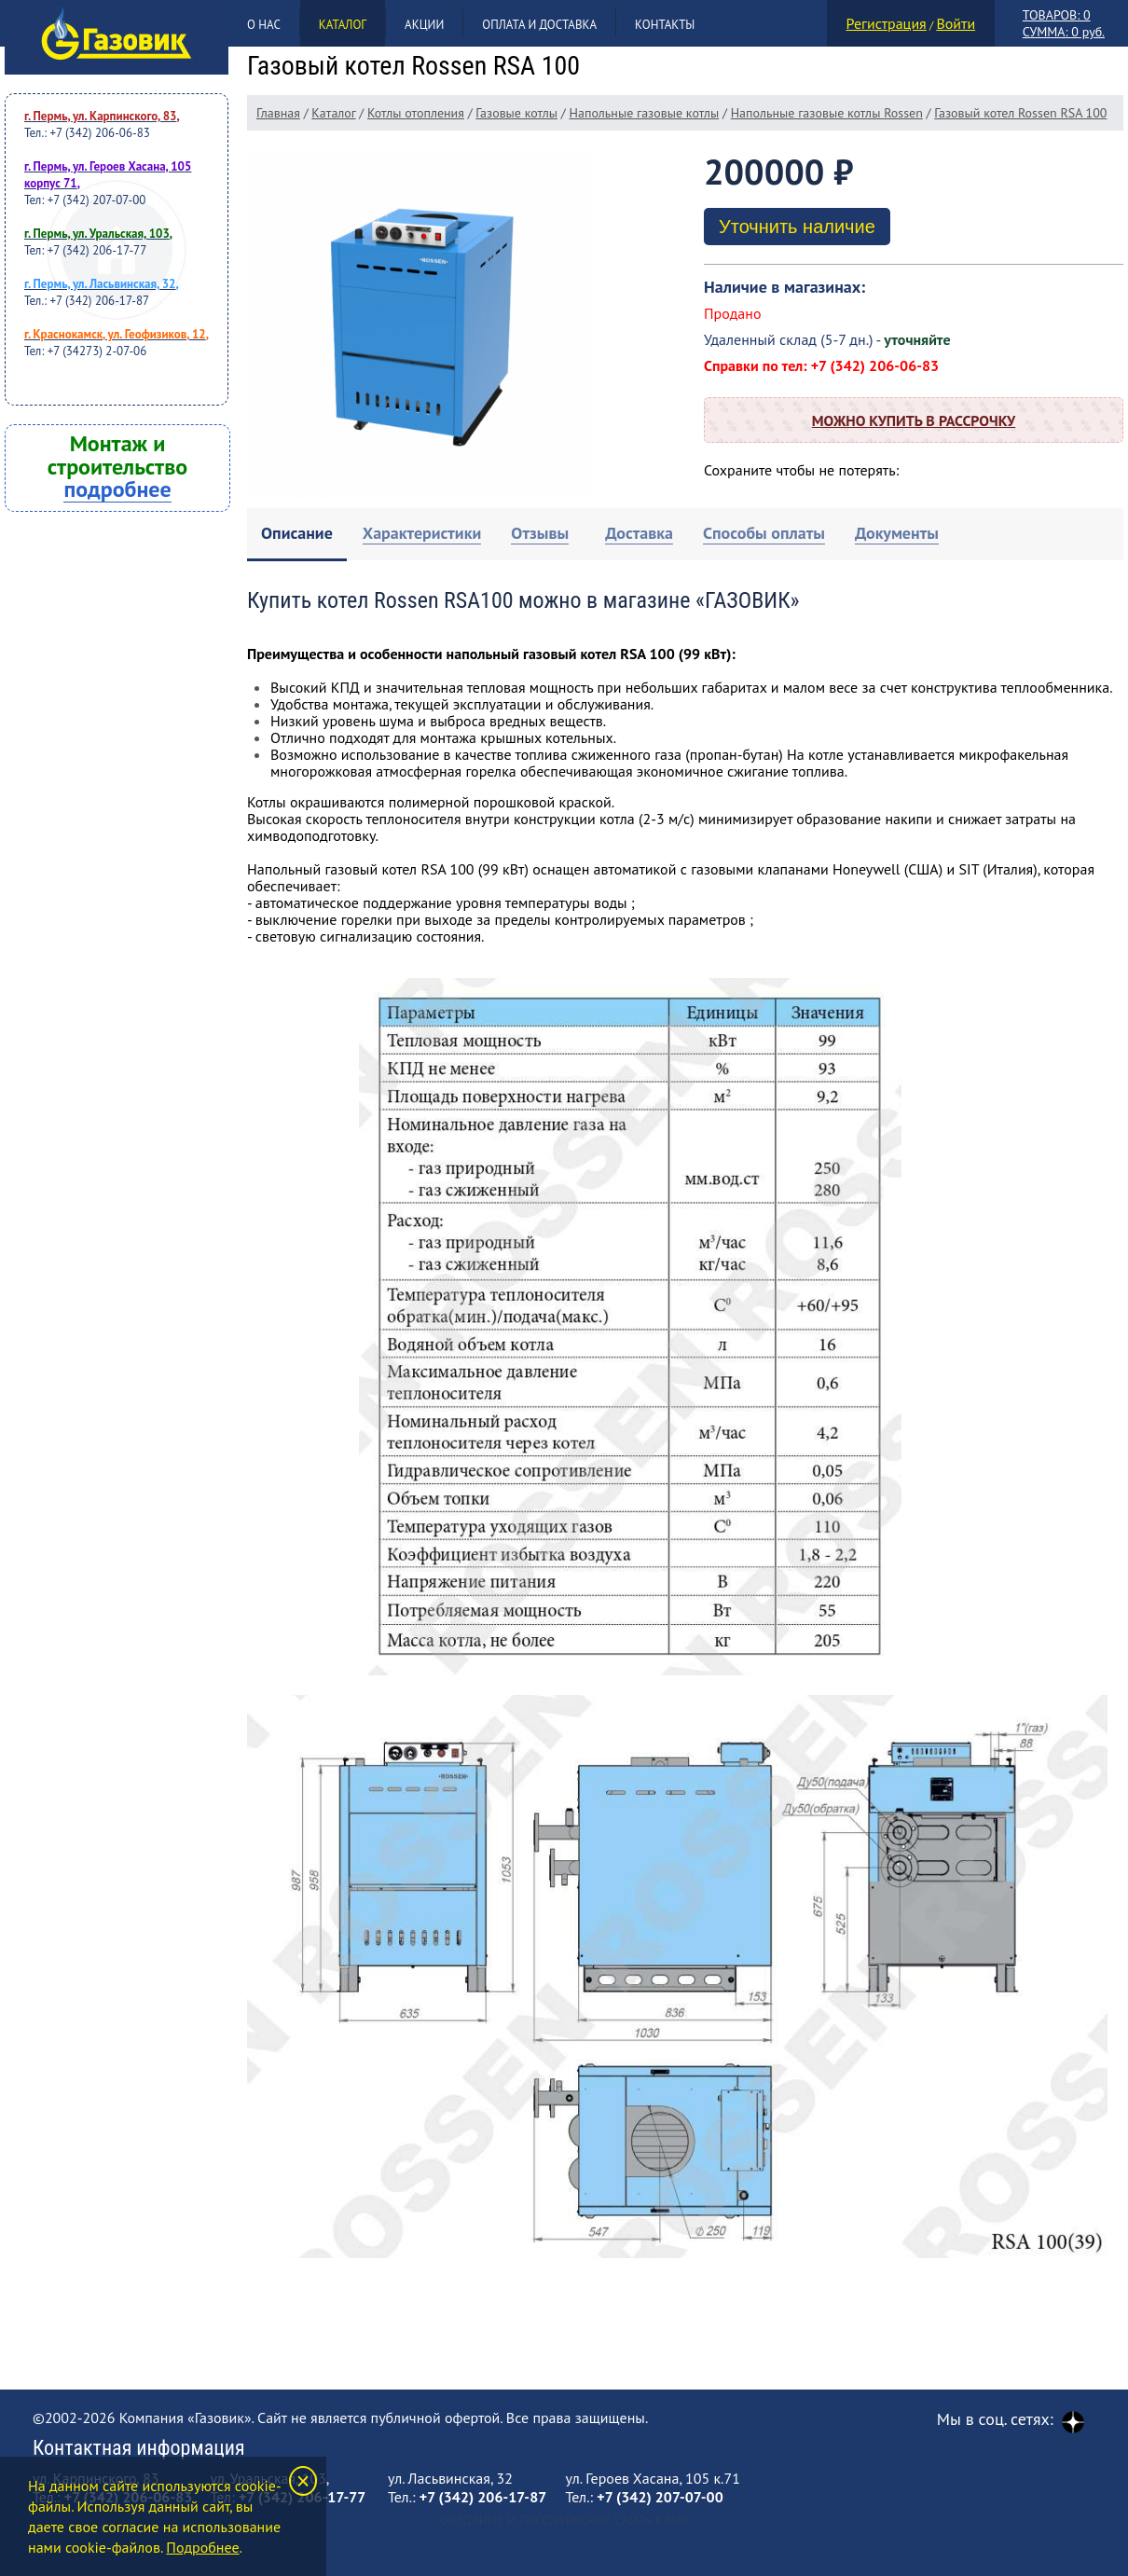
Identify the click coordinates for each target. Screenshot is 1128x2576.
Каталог (342, 25)
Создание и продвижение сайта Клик (563, 2520)
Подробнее (202, 2547)
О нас (264, 25)
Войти (955, 23)
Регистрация (886, 23)
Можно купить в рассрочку (913, 420)
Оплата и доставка (539, 25)
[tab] (297, 534)
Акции (424, 25)
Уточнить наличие (797, 226)
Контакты (665, 25)
